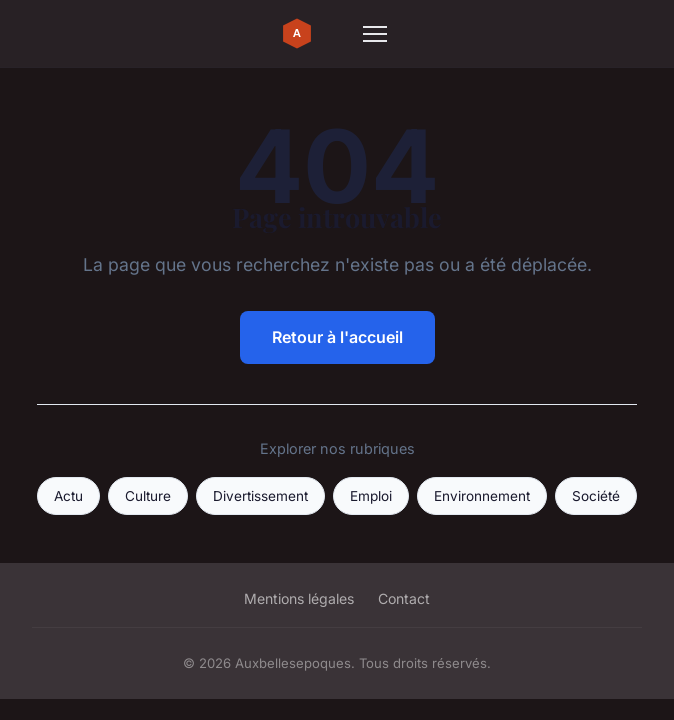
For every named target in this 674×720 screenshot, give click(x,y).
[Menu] (375, 34)
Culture (148, 496)
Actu (68, 496)
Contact (404, 598)
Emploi (371, 496)
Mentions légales (299, 598)
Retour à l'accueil (337, 337)
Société (596, 496)
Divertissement (260, 496)
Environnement (482, 496)
